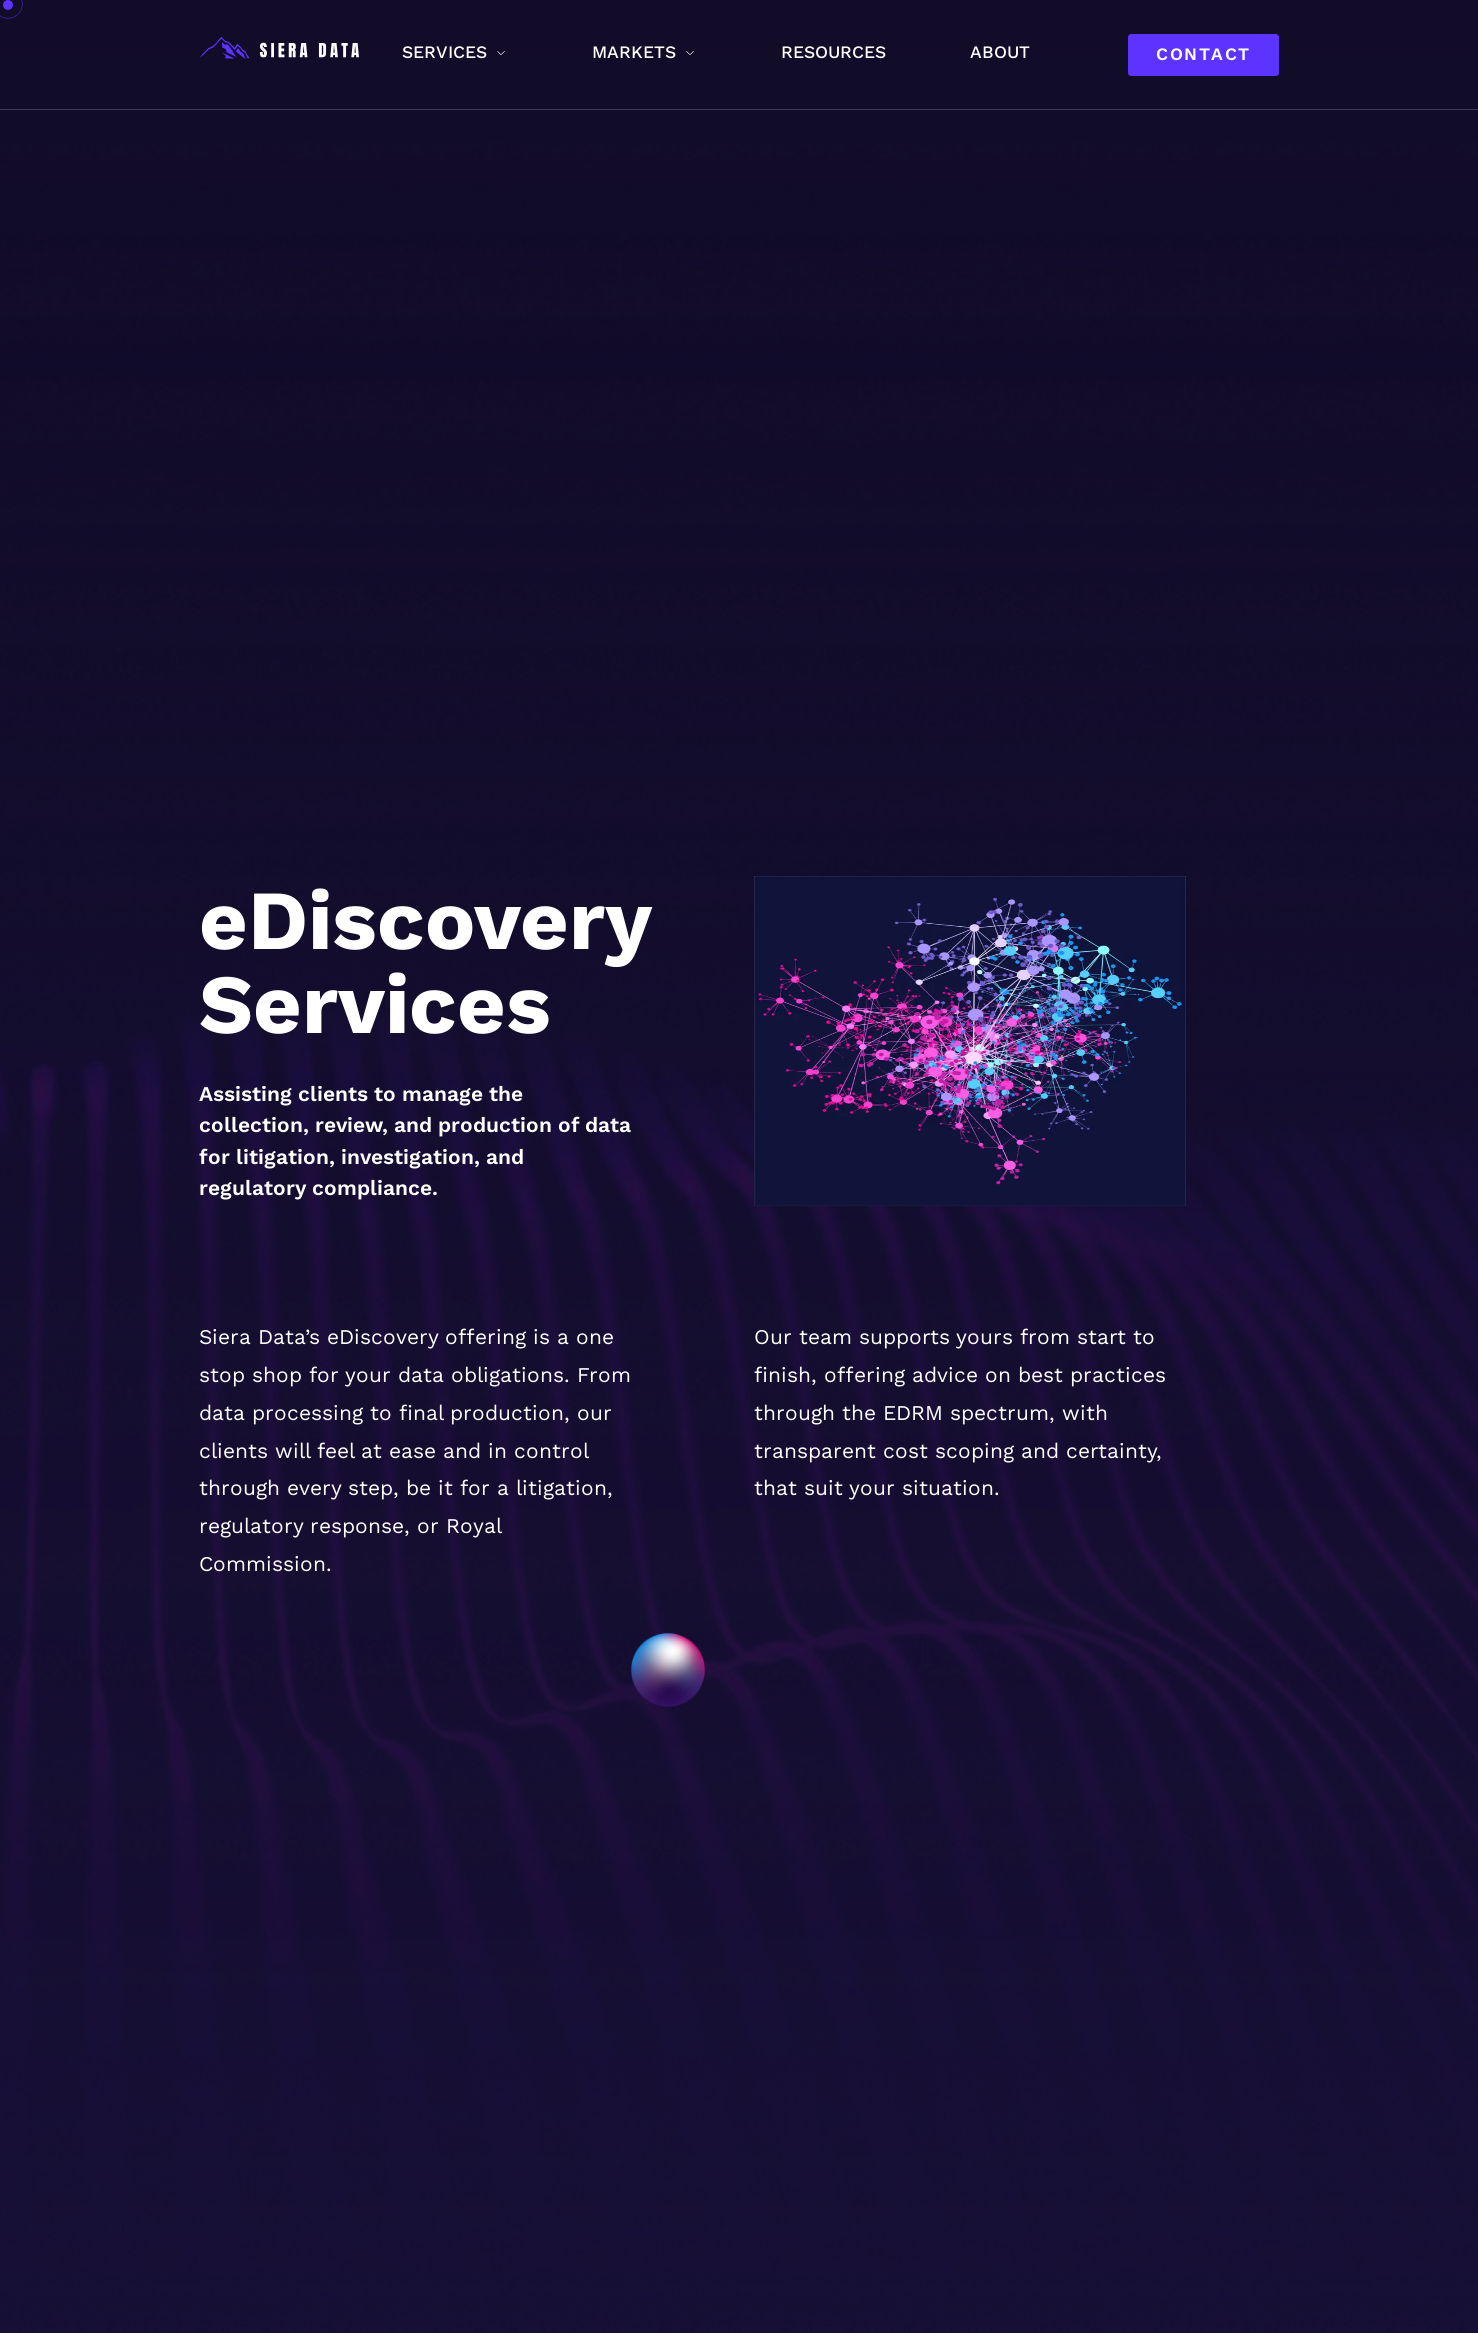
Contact (1203, 54)
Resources (833, 52)
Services (444, 52)
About (1000, 52)
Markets (634, 52)
